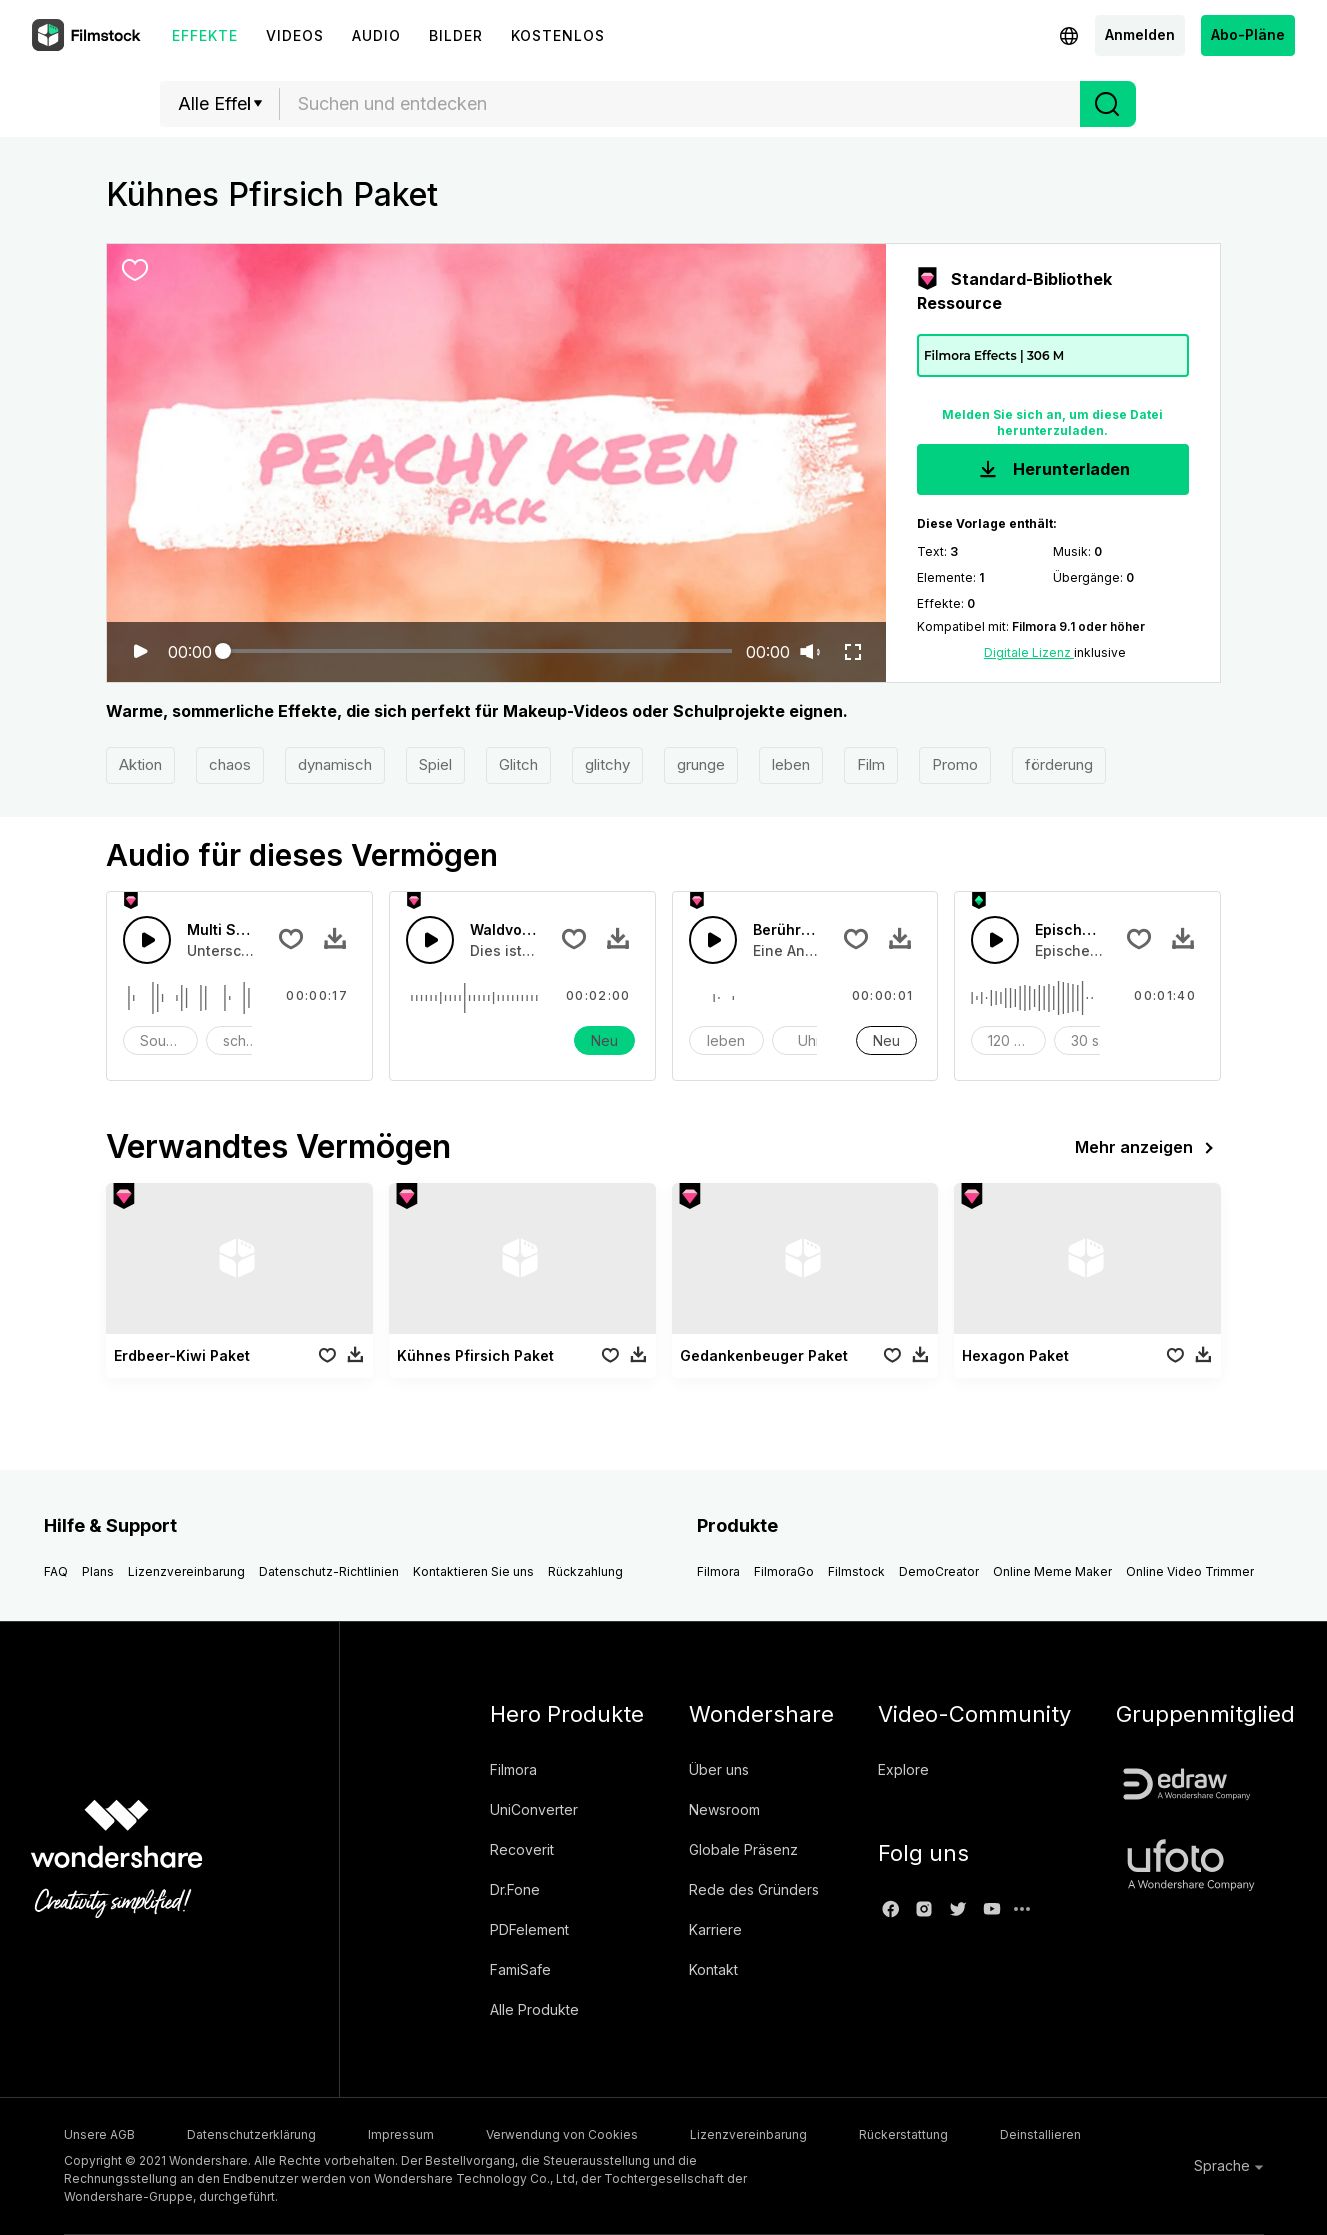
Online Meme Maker (1052, 1571)
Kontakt (713, 1969)
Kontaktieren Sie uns (473, 1571)
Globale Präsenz (743, 1849)
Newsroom (724, 1809)
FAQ (56, 1571)
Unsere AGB (99, 2134)
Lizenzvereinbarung (186, 1571)
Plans (98, 1571)
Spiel (435, 764)
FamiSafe (520, 1969)
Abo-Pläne (1248, 34)
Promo (955, 764)
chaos (230, 764)
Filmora (718, 1571)
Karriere (715, 1929)
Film (871, 764)
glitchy (607, 764)
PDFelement (529, 1929)
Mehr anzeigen (1148, 1148)
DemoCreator (939, 1571)
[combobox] (680, 104)
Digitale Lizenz (1029, 652)
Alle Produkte (534, 2009)
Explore (903, 1769)
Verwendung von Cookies (562, 2134)
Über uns (719, 1769)
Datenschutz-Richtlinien (329, 1571)
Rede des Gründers (754, 1889)
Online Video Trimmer (1190, 1571)
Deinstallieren (1040, 2134)
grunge (701, 764)
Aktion (140, 764)
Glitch (518, 764)
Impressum (401, 2134)
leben (791, 764)
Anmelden (1140, 34)
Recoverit (522, 1849)
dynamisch (335, 764)
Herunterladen (1052, 470)
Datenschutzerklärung (251, 2134)
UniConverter (534, 1809)
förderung (1059, 764)
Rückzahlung (585, 1571)
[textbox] (680, 104)
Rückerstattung (903, 2134)
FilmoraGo (784, 1571)
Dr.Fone (515, 1889)
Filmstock (856, 1571)
